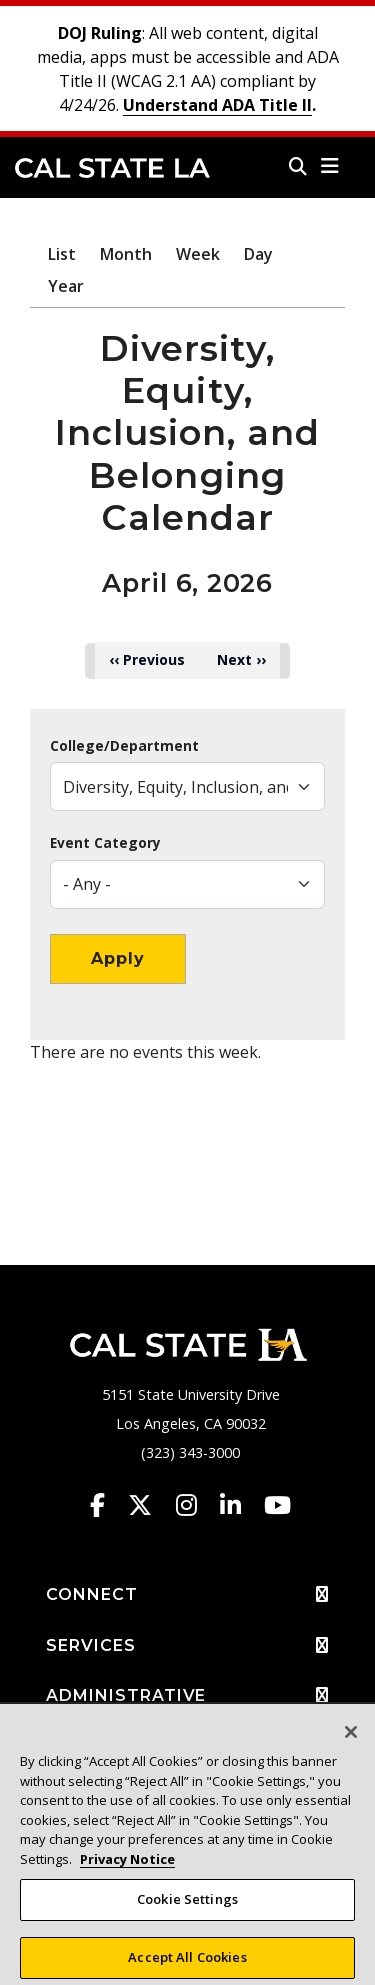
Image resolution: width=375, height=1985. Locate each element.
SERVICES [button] (187, 1646)
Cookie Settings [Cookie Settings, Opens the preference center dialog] (187, 1907)
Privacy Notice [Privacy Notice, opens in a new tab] (127, 1866)
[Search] (298, 166)
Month (126, 254)
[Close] (351, 1740)
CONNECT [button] (187, 1595)
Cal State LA (112, 168)
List (62, 254)
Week (198, 254)
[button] (330, 166)
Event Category (105, 843)
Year (66, 286)
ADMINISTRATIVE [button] (187, 1696)
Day (258, 254)
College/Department (124, 746)
